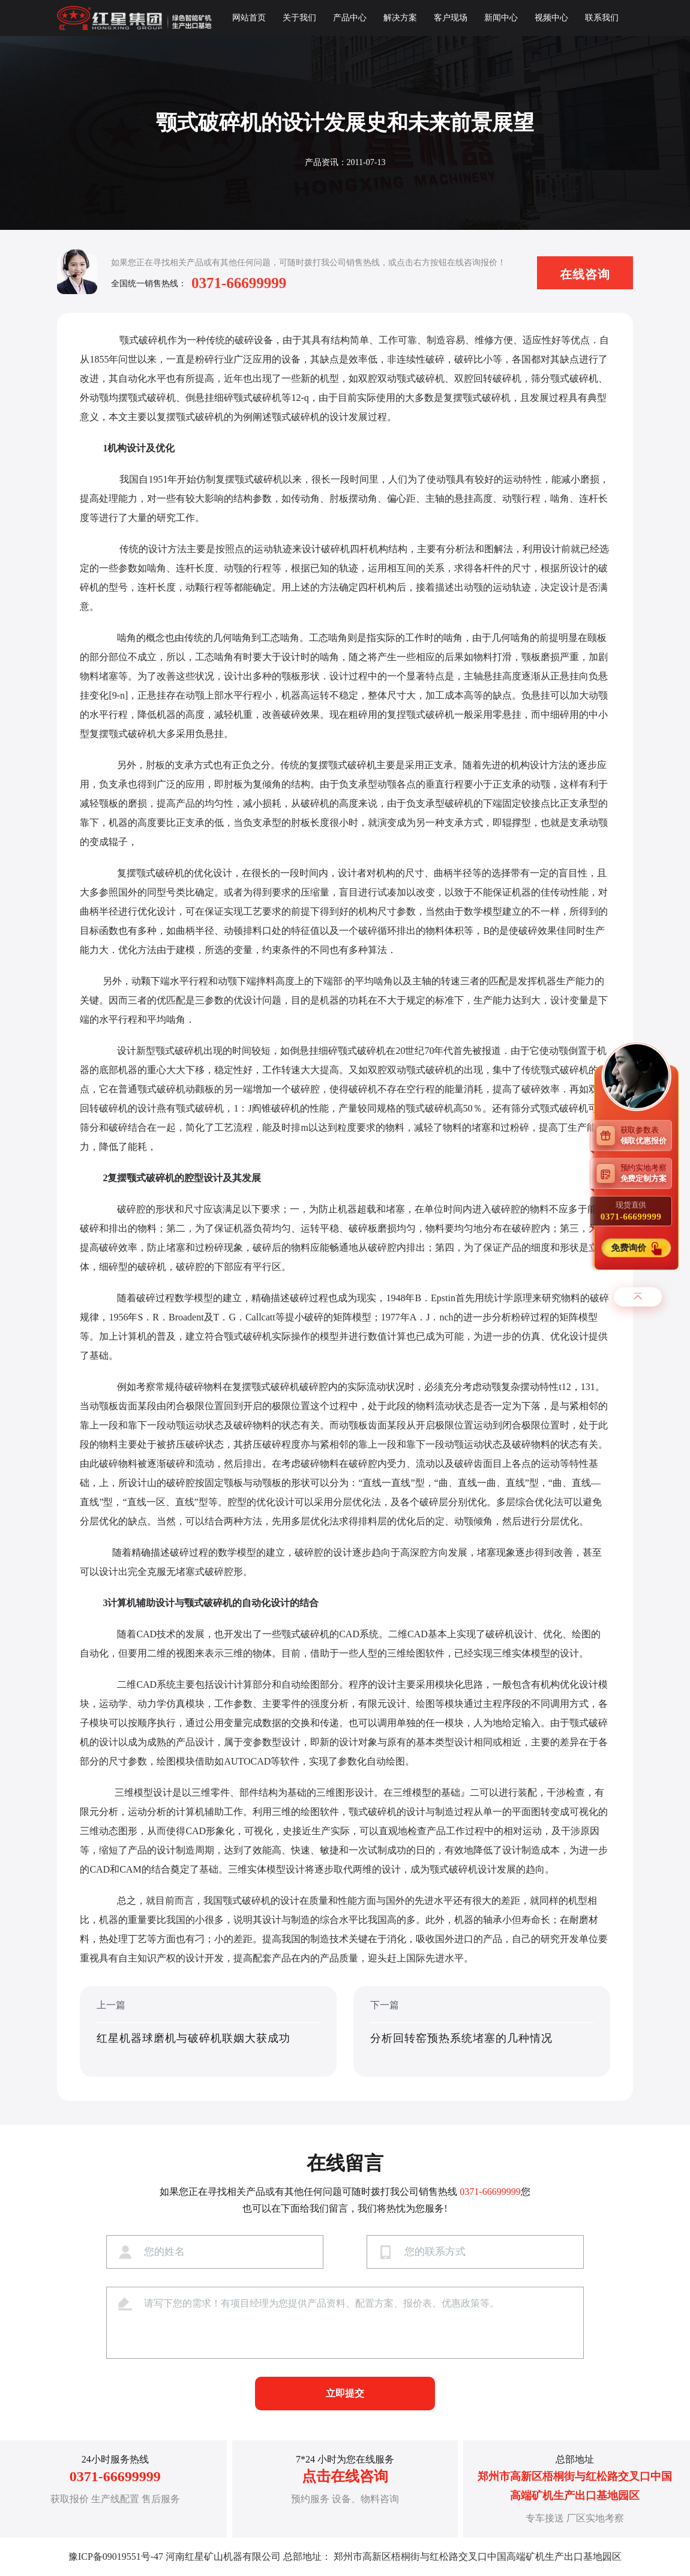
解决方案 (400, 17)
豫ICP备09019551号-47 (115, 2556)
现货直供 (630, 1211)
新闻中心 (501, 17)
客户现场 (450, 17)
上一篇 (208, 2032)
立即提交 (345, 2393)
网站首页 (249, 17)
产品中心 (350, 17)
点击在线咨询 (345, 2476)
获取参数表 (646, 1135)
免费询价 (629, 1248)
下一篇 (481, 2032)
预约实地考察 (646, 1173)
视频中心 (551, 17)
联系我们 (602, 17)
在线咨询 (585, 274)
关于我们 (299, 17)
